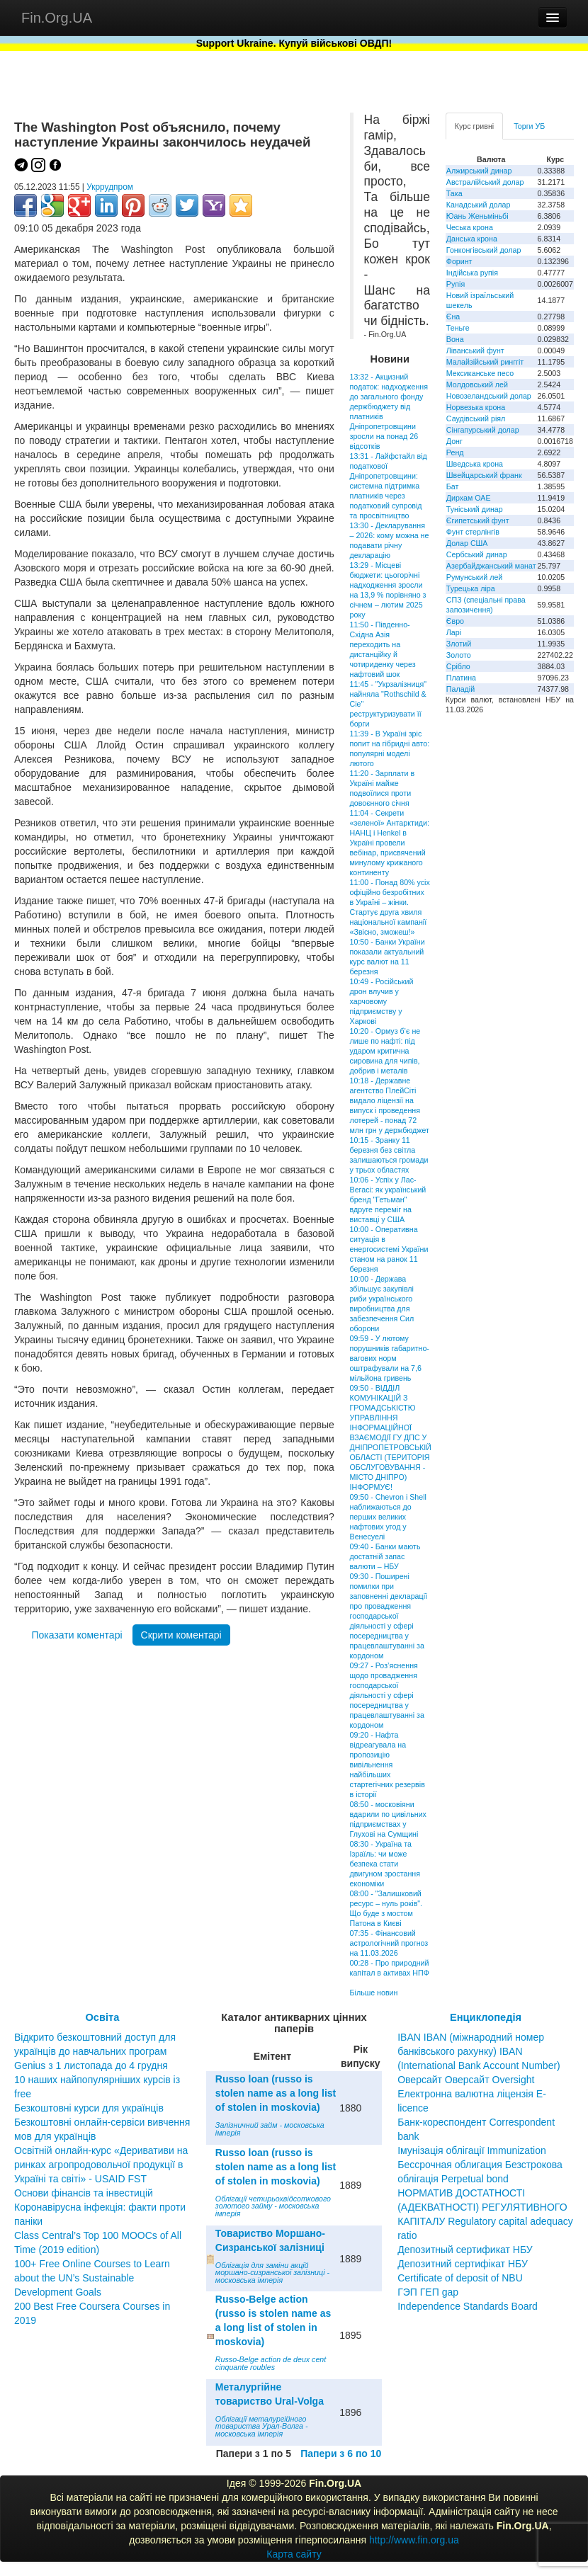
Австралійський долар (485, 182)
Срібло (458, 666)
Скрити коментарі (181, 1635)
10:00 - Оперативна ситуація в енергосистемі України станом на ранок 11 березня (389, 1249)
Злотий (458, 643)
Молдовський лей (477, 384)
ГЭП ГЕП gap (427, 2292)
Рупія (455, 284)
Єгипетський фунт (477, 520)
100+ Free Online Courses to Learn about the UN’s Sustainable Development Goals (92, 2278)
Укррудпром (109, 187)
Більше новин (374, 1992)
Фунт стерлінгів (472, 532)
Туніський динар (474, 509)
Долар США (467, 543)
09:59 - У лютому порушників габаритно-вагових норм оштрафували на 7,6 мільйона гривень (389, 1358)
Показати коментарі (76, 1635)
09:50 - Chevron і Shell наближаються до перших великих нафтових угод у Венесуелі (388, 1517)
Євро (455, 621)
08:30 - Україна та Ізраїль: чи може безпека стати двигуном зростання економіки (385, 1864)
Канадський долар (478, 204)
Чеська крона (469, 227)
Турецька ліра (470, 588)
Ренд (455, 452)
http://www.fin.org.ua (414, 2540)
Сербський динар (476, 554)
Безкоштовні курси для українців (89, 2108)
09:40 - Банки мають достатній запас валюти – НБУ (385, 1556)
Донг (454, 441)
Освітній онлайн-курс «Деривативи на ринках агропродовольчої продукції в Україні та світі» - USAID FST (101, 2164)
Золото (458, 655)
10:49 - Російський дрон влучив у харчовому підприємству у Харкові (382, 1001)
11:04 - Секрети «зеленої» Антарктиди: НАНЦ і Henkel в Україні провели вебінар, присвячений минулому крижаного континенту (389, 843)
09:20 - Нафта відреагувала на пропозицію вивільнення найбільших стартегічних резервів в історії (387, 1765)
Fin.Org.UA (56, 17)
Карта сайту (294, 2554)
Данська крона (471, 238)
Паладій (460, 689)
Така (454, 193)
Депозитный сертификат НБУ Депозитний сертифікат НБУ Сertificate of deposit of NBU (465, 2264)
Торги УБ (529, 126)
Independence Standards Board (467, 2306)
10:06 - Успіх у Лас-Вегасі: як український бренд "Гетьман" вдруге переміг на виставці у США (388, 1199)
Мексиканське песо (480, 373)
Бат (452, 486)
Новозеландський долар (488, 396)
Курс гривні (474, 126)
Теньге (458, 328)
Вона (455, 339)
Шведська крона (474, 464)
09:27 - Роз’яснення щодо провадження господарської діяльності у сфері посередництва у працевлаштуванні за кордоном (387, 1695)
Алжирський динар (479, 170)
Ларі (453, 632)
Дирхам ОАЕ (468, 498)
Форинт (459, 261)
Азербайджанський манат (491, 566)
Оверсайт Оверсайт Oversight (465, 2079)
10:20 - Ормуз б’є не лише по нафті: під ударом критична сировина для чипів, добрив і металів (385, 1051)
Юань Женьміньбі (477, 216)
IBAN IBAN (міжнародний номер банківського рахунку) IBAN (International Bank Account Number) (478, 2051)
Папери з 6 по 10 (340, 2453)
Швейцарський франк (484, 475)
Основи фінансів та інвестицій (83, 2193)
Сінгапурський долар (482, 430)
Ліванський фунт (475, 350)
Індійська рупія (472, 272)
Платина (461, 677)
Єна (453, 316)
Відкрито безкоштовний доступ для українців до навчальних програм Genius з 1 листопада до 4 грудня (95, 2051)
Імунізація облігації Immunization (471, 2150)
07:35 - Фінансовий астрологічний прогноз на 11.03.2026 (389, 1943)
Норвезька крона (475, 407)
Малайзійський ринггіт (485, 362)
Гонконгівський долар (483, 250)
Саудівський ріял (475, 418)
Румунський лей (474, 577)
